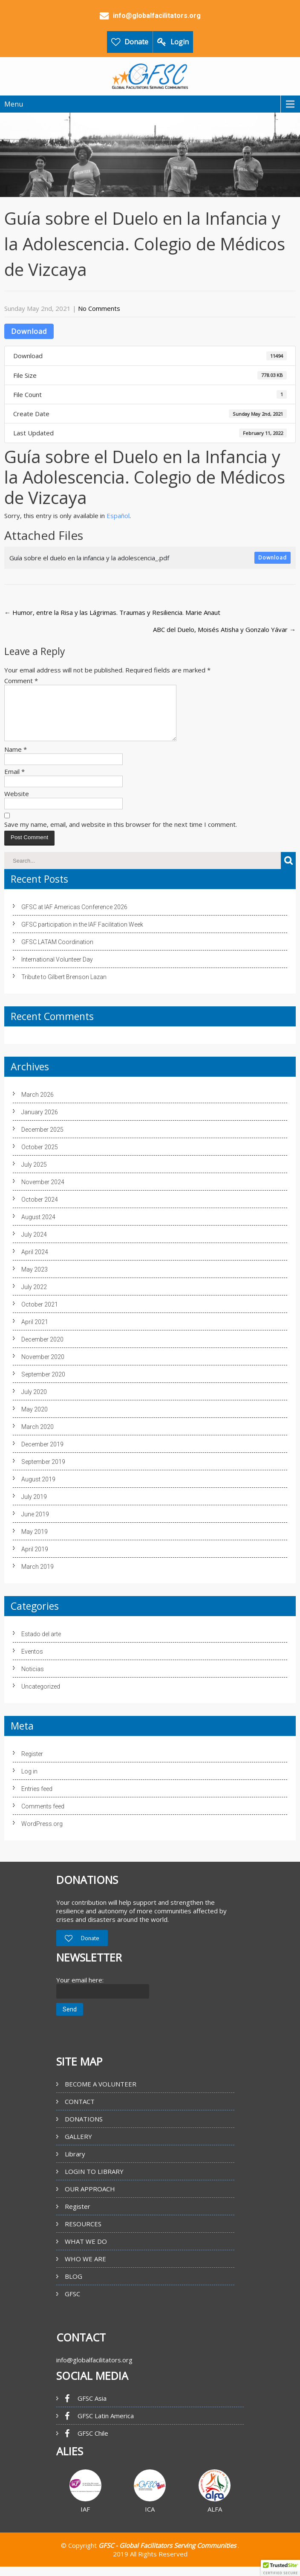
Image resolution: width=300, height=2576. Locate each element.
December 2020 (42, 1349)
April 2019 (34, 1559)
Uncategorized (40, 1696)
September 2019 (43, 1472)
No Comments (99, 308)
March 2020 (37, 1437)
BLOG (73, 2286)
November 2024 (42, 1192)
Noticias (32, 1679)
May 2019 (34, 1542)
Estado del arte (41, 1644)
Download (29, 331)
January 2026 (39, 1122)
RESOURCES (83, 2234)
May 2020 (34, 1419)
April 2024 (34, 1262)
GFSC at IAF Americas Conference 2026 (74, 917)
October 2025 (39, 1157)
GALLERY (78, 2146)
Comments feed (42, 1816)
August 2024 (38, 1227)
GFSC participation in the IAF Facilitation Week (82, 934)
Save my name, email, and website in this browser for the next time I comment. (120, 834)
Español (118, 515)
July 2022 (34, 1297)
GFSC (72, 2304)
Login (179, 41)
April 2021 (34, 1332)
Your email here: (80, 1990)
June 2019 (35, 1524)
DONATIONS (84, 2129)
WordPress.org (42, 1834)
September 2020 (43, 1384)
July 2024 (34, 1244)
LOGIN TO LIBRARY (94, 2181)
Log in (29, 1781)
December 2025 (42, 1139)
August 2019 (38, 1489)
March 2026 (37, 1104)
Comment (21, 680)
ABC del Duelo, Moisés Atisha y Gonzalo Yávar (224, 629)
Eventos (32, 1661)
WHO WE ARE (85, 2269)
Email (14, 781)
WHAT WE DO (86, 2251)
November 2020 (42, 1367)
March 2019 (37, 1576)
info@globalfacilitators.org (94, 2370)
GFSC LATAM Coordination (57, 952)
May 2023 (34, 1279)
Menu (13, 104)
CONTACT (80, 2111)
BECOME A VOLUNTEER (100, 2094)
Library (75, 2164)
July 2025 (34, 1174)
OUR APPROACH (90, 2199)
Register (32, 1764)
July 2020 (34, 1402)
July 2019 (34, 1507)
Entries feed (36, 1799)
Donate (136, 41)
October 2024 (39, 1209)
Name (15, 759)
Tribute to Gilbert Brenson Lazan (64, 987)
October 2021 (39, 1314)
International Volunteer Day (57, 969)
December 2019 (42, 1454)
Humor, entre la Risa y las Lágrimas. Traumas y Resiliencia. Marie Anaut (112, 612)
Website (16, 804)
